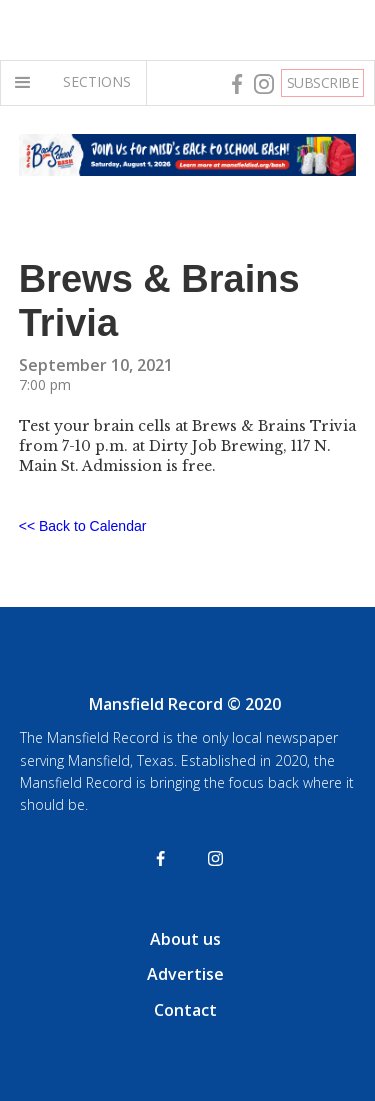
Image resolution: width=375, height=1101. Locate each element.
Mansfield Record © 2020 (185, 704)
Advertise (185, 974)
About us (185, 939)
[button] (27, 83)
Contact (185, 1010)
